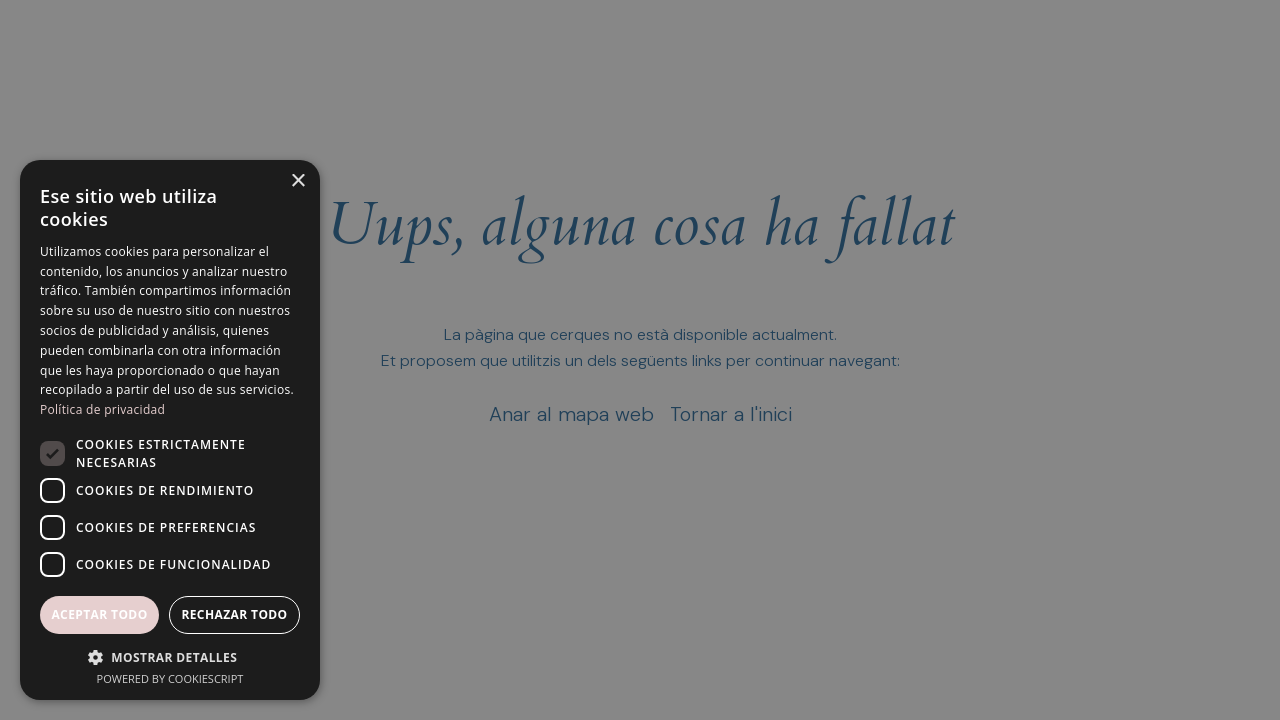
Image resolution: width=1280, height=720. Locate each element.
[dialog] (640, 360)
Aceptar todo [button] (99, 614)
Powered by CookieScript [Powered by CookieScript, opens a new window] (170, 678)
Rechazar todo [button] (234, 614)
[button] (170, 656)
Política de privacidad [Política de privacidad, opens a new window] (102, 409)
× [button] (297, 181)
